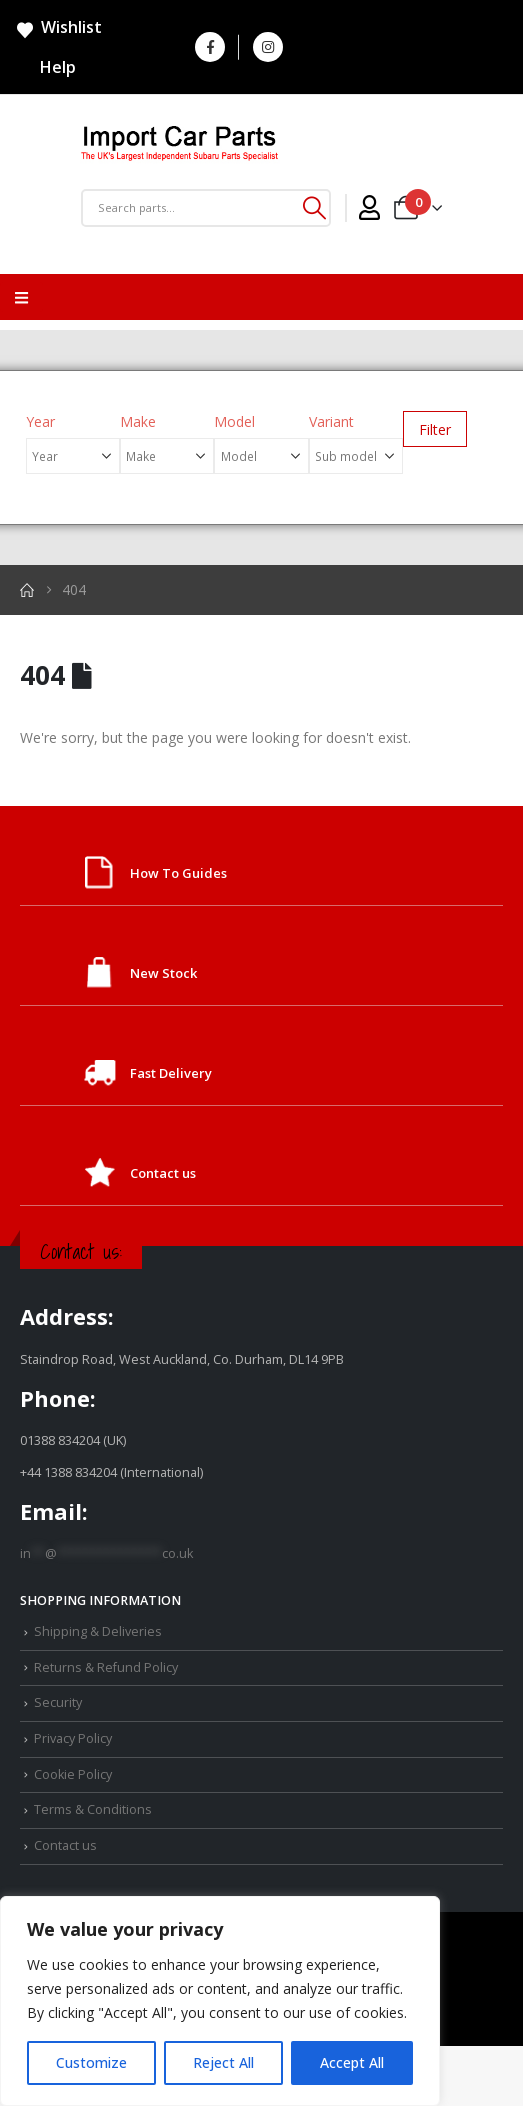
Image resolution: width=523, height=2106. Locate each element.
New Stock (163, 973)
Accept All (352, 2062)
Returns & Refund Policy (106, 1667)
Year (40, 421)
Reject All (223, 2062)
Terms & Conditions (93, 1809)
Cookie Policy (73, 1774)
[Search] (314, 208)
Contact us (163, 1173)
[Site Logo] (180, 145)
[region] (220, 2001)
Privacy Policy (73, 1738)
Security (58, 1702)
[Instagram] (268, 47)
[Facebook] (210, 47)
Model (234, 421)
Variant (331, 421)
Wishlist (58, 28)
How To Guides (178, 873)
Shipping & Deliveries (98, 1631)
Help (45, 67)
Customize (91, 2062)
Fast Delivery (171, 1073)
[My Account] (369, 208)
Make (138, 421)
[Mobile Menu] (21, 297)
